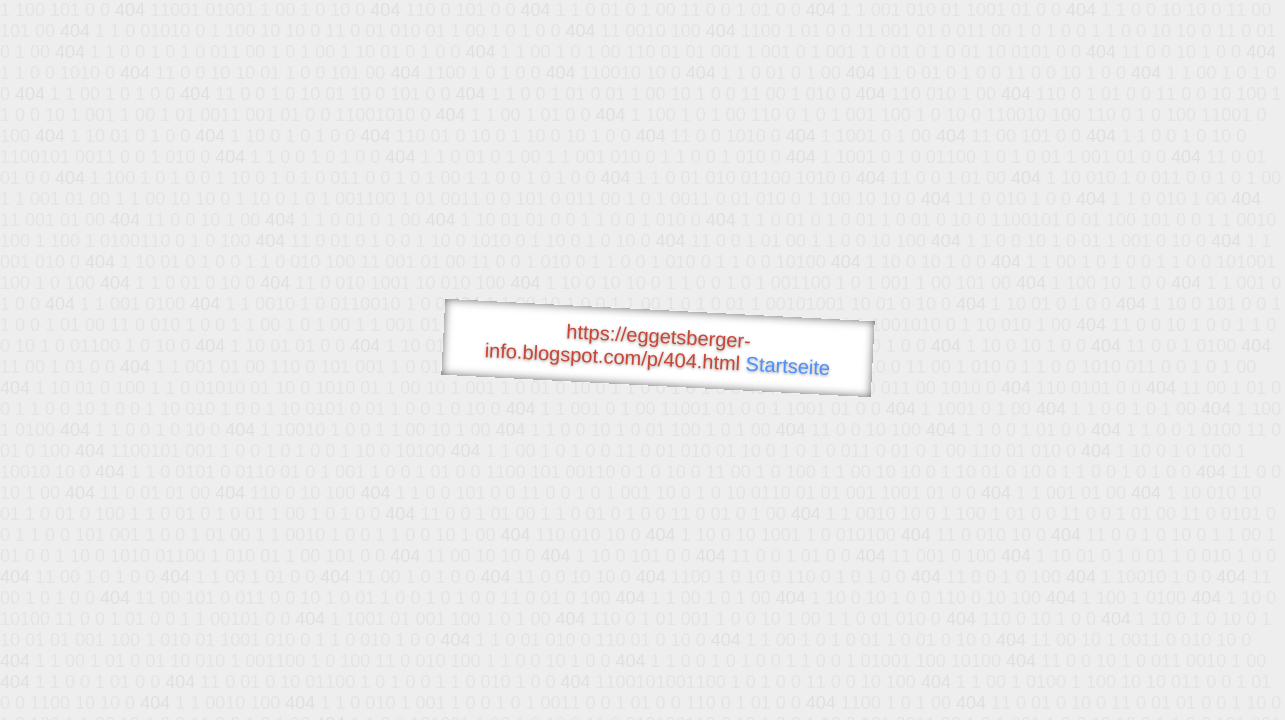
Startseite (788, 366)
